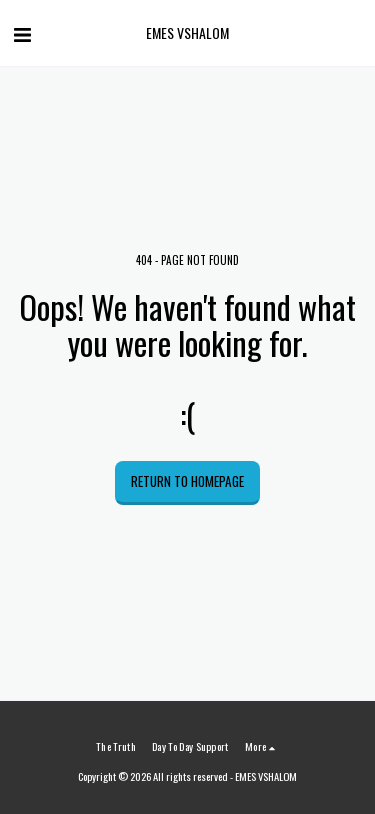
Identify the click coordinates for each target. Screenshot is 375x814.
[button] (22, 33)
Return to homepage (187, 481)
